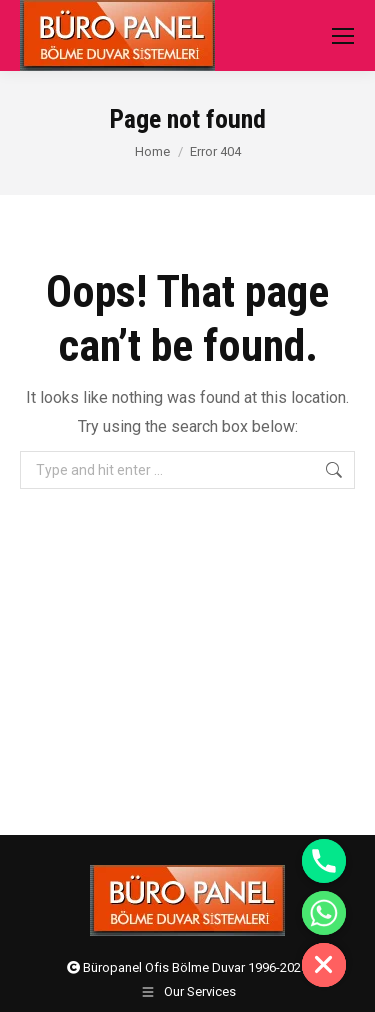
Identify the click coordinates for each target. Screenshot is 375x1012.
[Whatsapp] (324, 913)
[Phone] (324, 861)
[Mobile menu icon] (343, 36)
